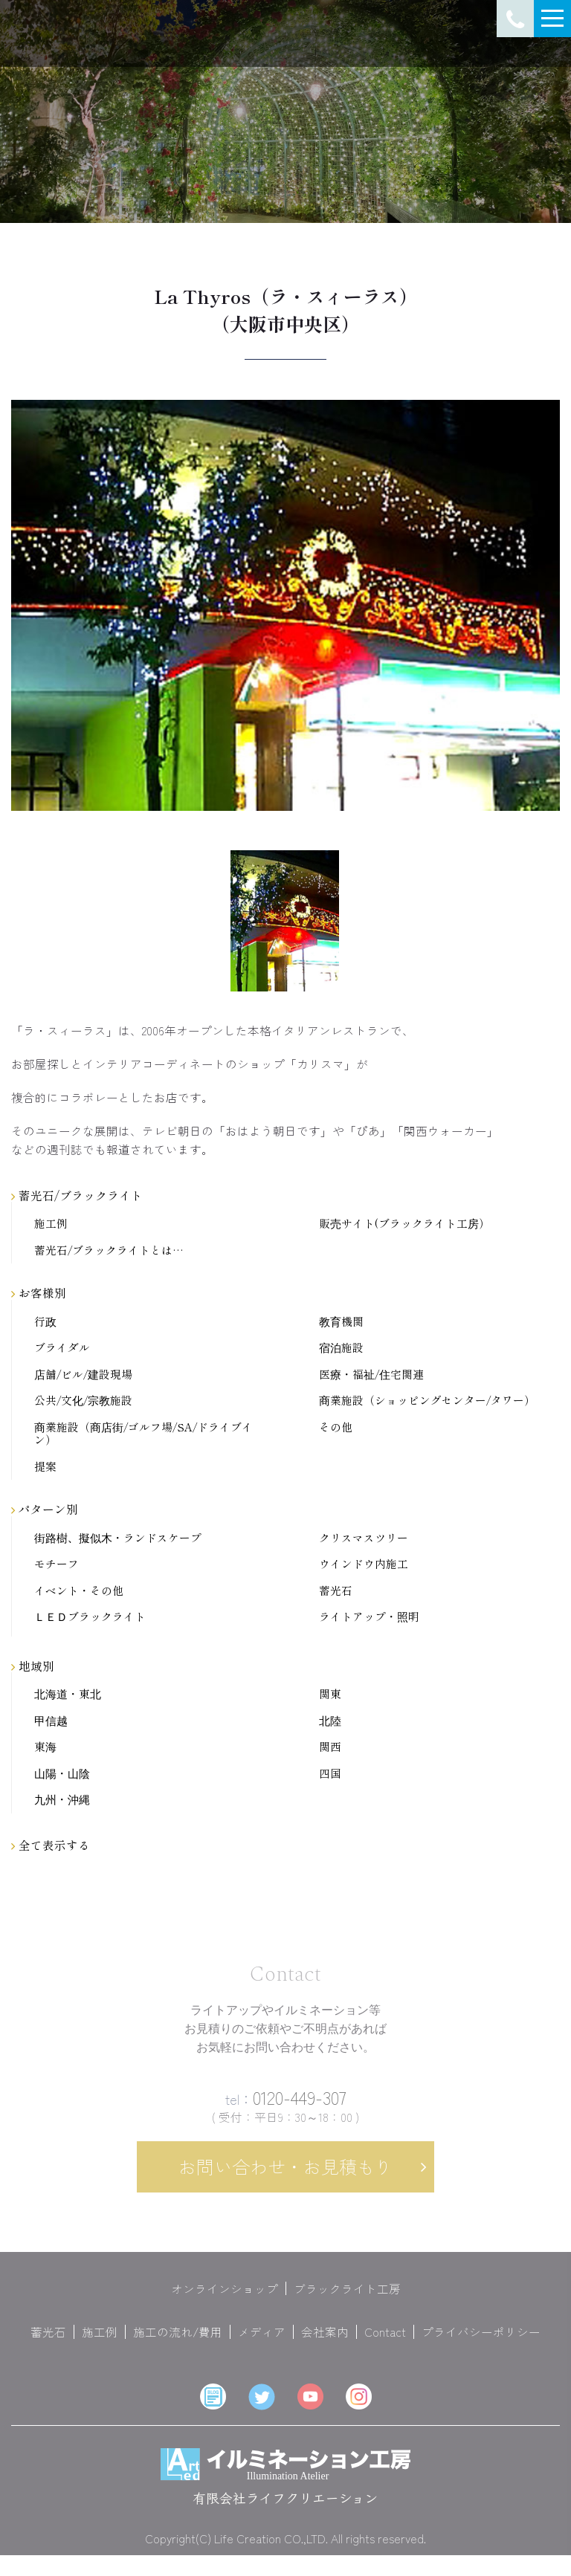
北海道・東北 (67, 1694)
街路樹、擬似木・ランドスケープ (117, 1538)
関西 (330, 1747)
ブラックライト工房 (347, 2299)
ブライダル (62, 1348)
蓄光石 (335, 1591)
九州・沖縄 (62, 1800)
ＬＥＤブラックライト (90, 1617)
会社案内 (325, 2342)
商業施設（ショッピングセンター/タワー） (427, 1401)
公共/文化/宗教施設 (83, 1401)
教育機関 (341, 1322)
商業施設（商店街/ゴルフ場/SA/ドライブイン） (143, 1434)
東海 (45, 1747)
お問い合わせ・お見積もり (285, 2177)
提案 (45, 1467)
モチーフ (56, 1564)
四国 (330, 1774)
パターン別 (44, 1509)
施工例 (51, 1224)
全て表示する (50, 1844)
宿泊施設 (341, 1348)
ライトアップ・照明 (369, 1617)
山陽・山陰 (62, 1774)
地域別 (32, 1665)
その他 (335, 1427)
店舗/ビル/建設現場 (83, 1375)
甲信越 (51, 1721)
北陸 (330, 1721)
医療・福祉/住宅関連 (371, 1375)
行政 (45, 1322)
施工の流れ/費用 (177, 2342)
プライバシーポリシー (481, 2342)
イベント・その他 (78, 1591)
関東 (330, 1694)
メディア (262, 2342)
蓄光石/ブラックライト (77, 1195)
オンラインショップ (224, 2299)
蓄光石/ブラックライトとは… (109, 1250)
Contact (385, 2342)
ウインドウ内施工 (363, 1564)
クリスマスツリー (363, 1538)
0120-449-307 (285, 2107)
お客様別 (38, 1292)
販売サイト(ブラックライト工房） (404, 1224)
